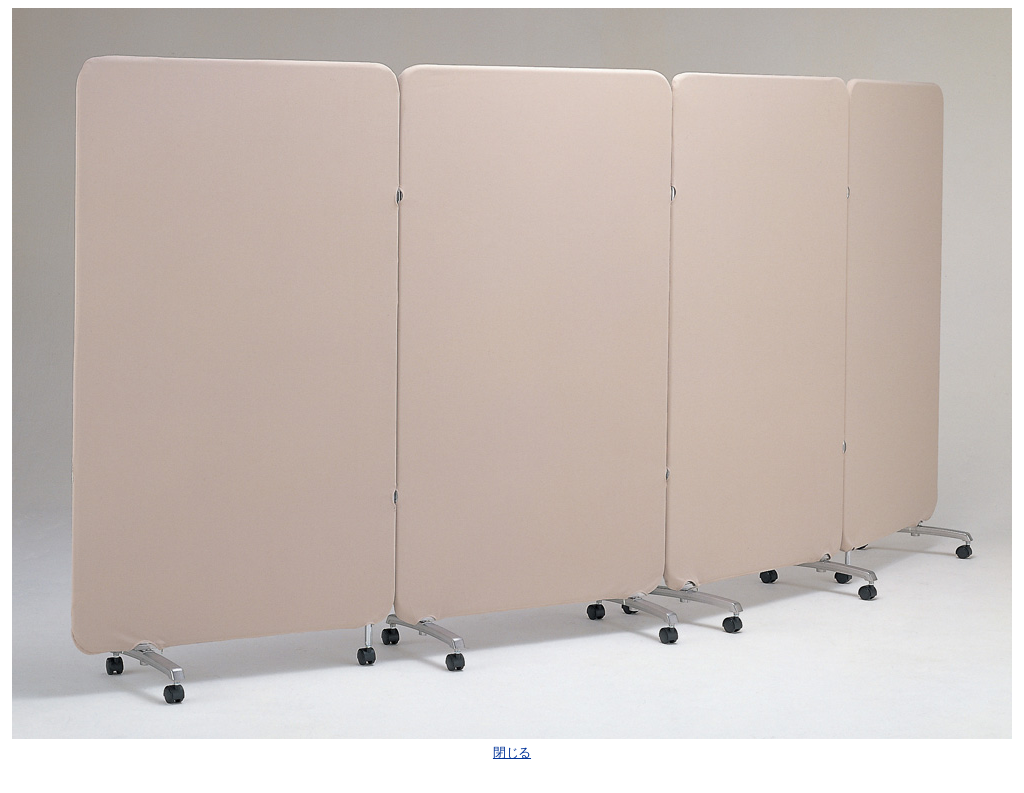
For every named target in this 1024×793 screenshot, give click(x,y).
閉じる (512, 752)
